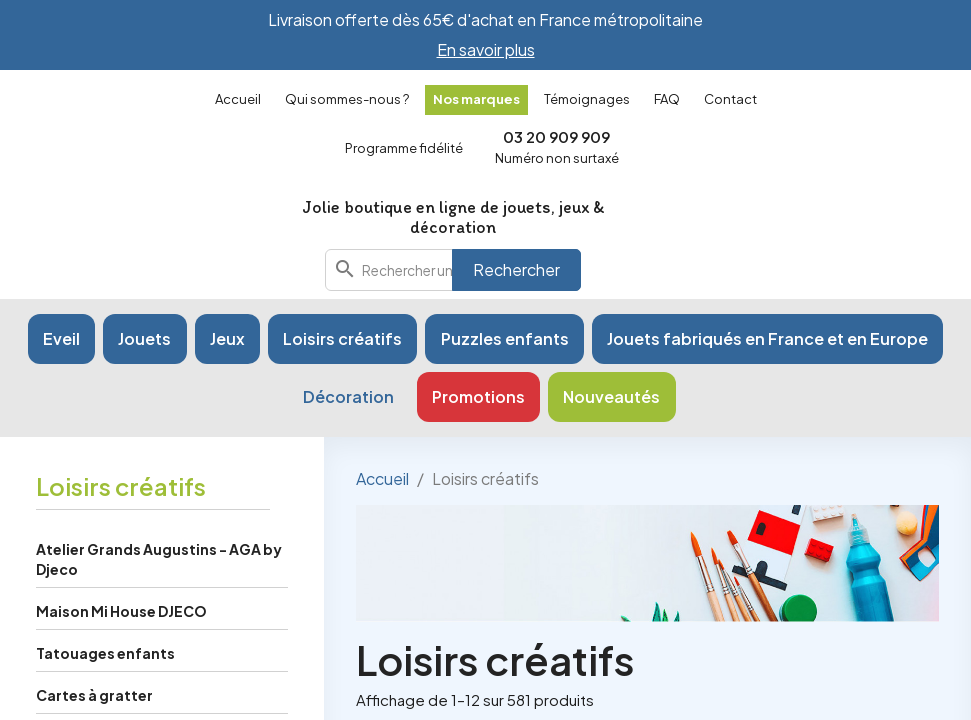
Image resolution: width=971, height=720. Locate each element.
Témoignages (587, 99)
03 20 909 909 (556, 136)
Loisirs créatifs (121, 486)
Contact (730, 99)
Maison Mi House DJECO (121, 611)
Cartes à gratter (94, 695)
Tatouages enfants (105, 653)
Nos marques (476, 99)
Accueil (238, 99)
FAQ (667, 99)
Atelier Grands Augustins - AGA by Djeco (159, 559)
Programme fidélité (404, 148)
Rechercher (516, 269)
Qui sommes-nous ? (347, 99)
